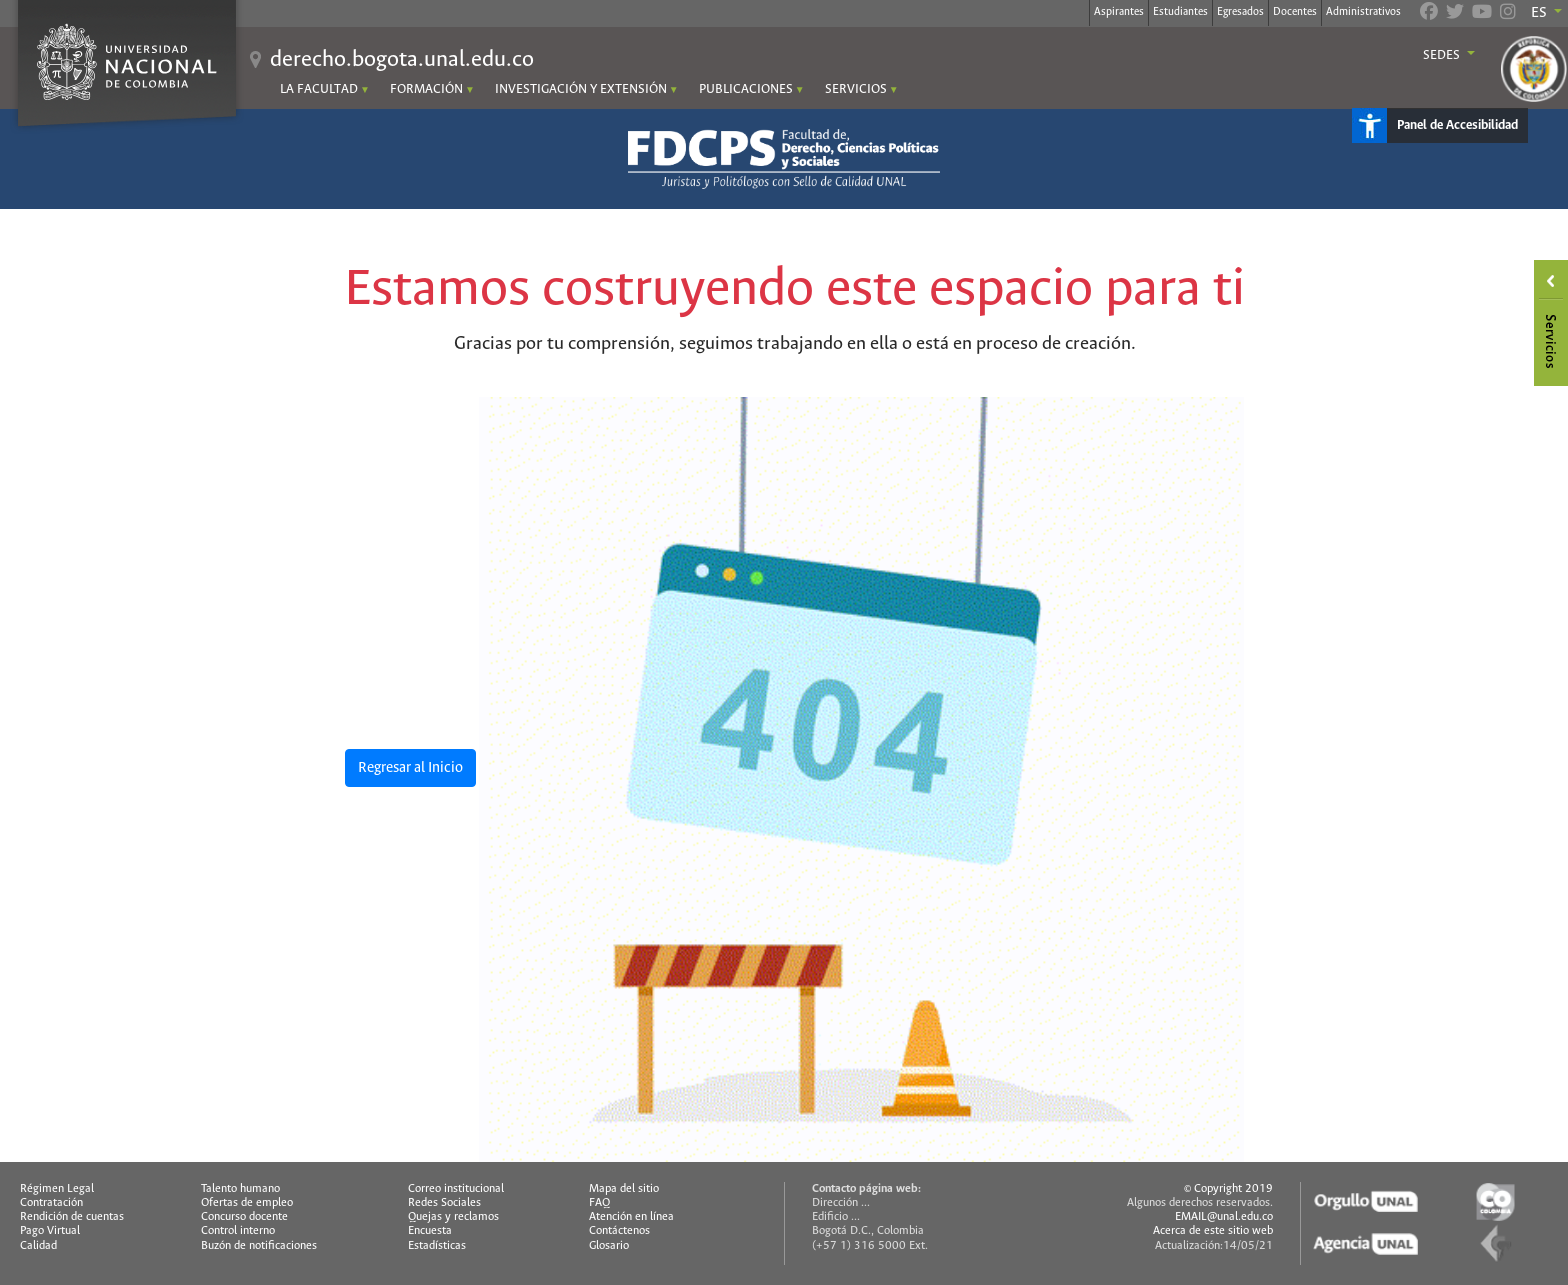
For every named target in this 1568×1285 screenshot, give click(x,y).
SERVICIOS (856, 89)
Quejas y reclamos (453, 1217)
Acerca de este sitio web (1213, 1231)
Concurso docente (244, 1217)
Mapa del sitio (624, 1189)
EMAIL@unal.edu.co (1224, 1217)
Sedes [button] (1443, 56)
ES (1540, 13)
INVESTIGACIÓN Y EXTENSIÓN (581, 89)
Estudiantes (1180, 12)
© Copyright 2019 (1228, 1189)
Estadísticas (437, 1246)
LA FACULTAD (319, 89)
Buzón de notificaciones (259, 1246)
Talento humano (240, 1189)
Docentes (1295, 12)
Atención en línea (631, 1217)
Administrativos (1363, 12)
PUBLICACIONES (746, 89)
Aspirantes (1119, 12)
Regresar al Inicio (410, 768)
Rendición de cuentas (72, 1217)
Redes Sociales (444, 1203)
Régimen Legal (57, 1189)
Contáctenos (619, 1231)
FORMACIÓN (426, 89)
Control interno (238, 1231)
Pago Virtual (50, 1231)
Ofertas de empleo (247, 1203)
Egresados (1240, 12)
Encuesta (430, 1231)
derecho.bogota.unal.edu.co (402, 60)
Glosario (609, 1246)
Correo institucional (456, 1189)
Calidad (38, 1246)
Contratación (51, 1203)
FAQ (599, 1203)
